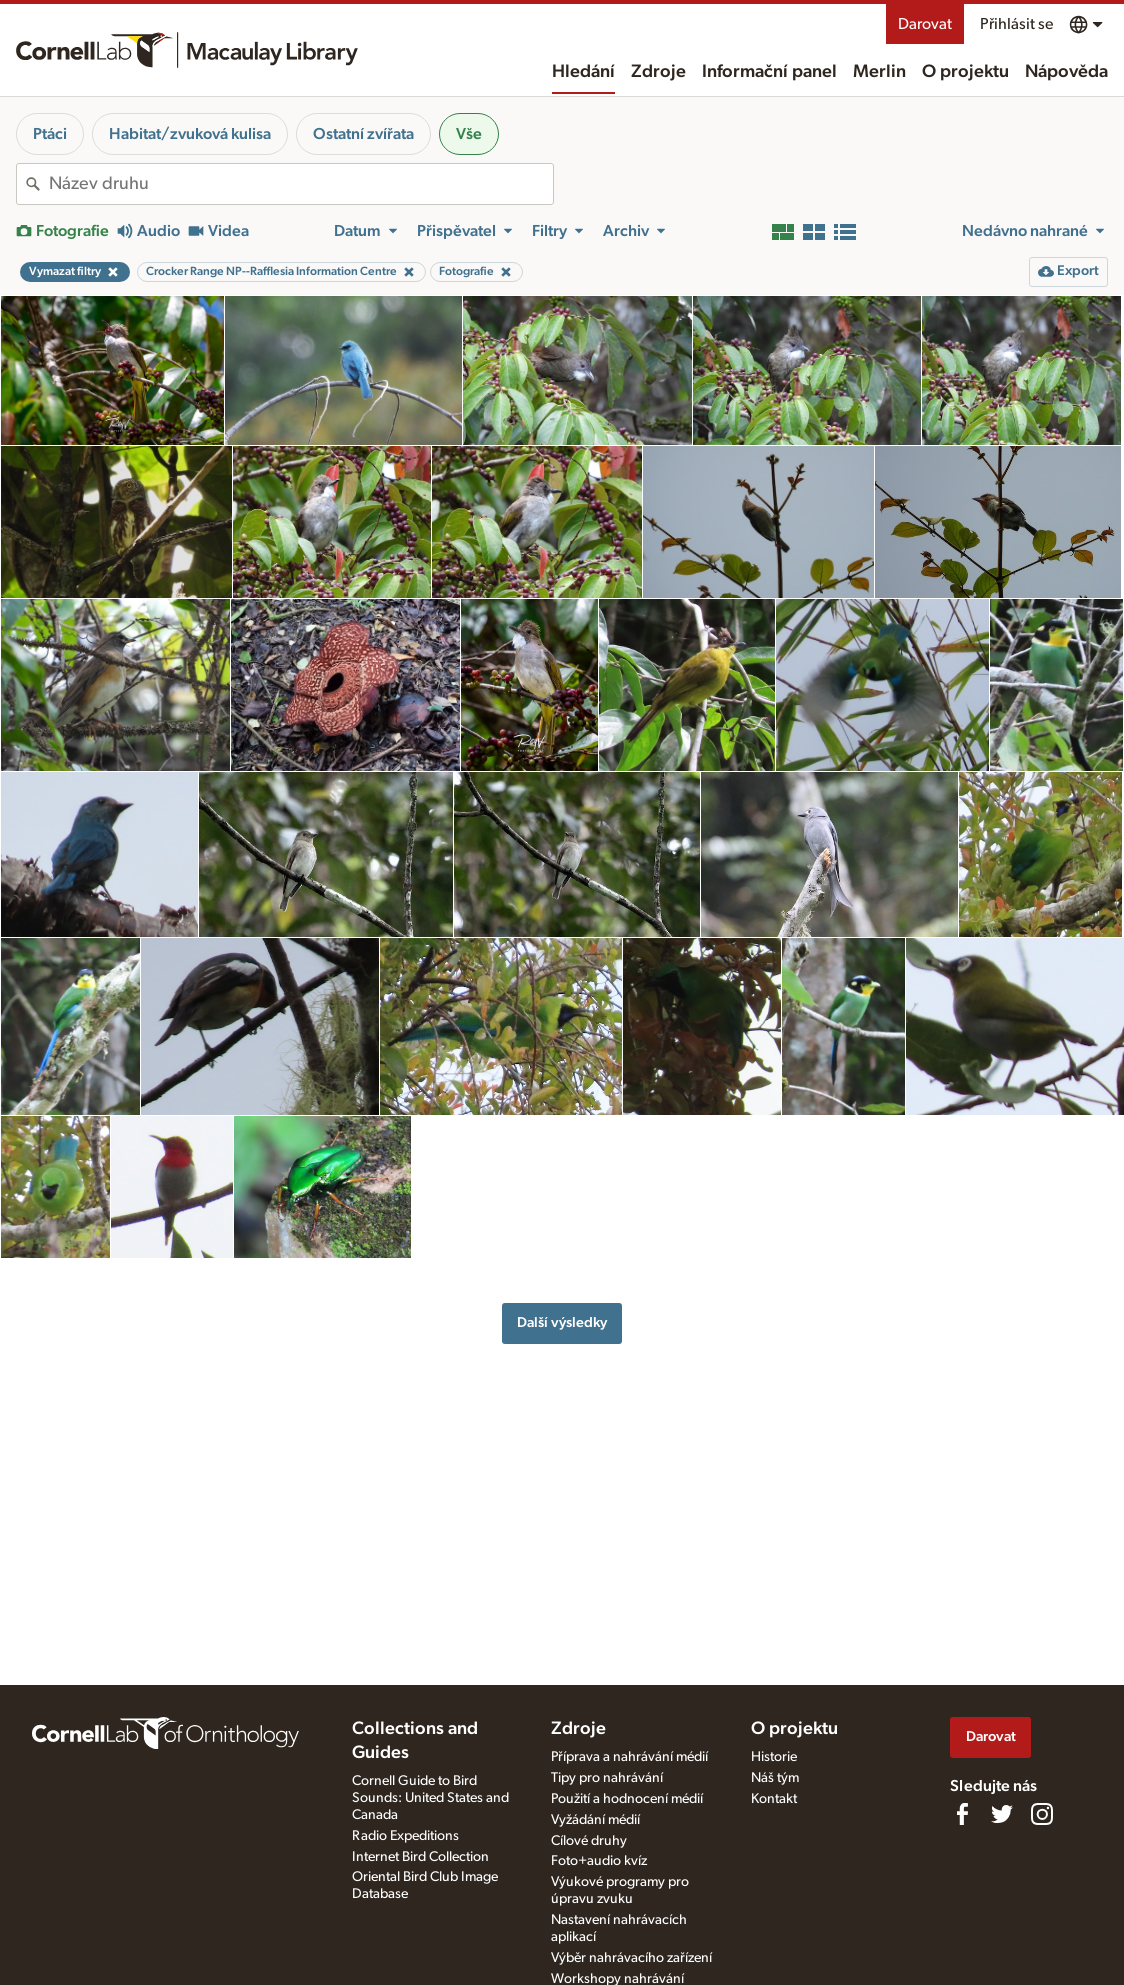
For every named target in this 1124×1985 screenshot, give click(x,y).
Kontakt (774, 1799)
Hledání (583, 72)
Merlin (879, 72)
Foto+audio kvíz (599, 1861)
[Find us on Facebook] (962, 1814)
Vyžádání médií (595, 1820)
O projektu (965, 72)
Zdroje (658, 72)
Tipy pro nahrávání (607, 1778)
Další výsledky (562, 1322)
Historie (774, 1757)
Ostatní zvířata (363, 134)
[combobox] (301, 184)
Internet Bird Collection (420, 1857)
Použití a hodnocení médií (627, 1799)
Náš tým (775, 1778)
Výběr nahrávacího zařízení (631, 1958)
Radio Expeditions (405, 1836)
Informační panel (769, 72)
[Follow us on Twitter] (1002, 1814)
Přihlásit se (1016, 24)
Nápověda (1066, 72)
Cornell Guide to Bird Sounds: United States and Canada (430, 1798)
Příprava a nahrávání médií (629, 1757)
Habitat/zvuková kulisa (190, 134)
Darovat (925, 24)
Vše (469, 134)
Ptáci (50, 134)
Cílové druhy (589, 1841)
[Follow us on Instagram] (1042, 1814)
